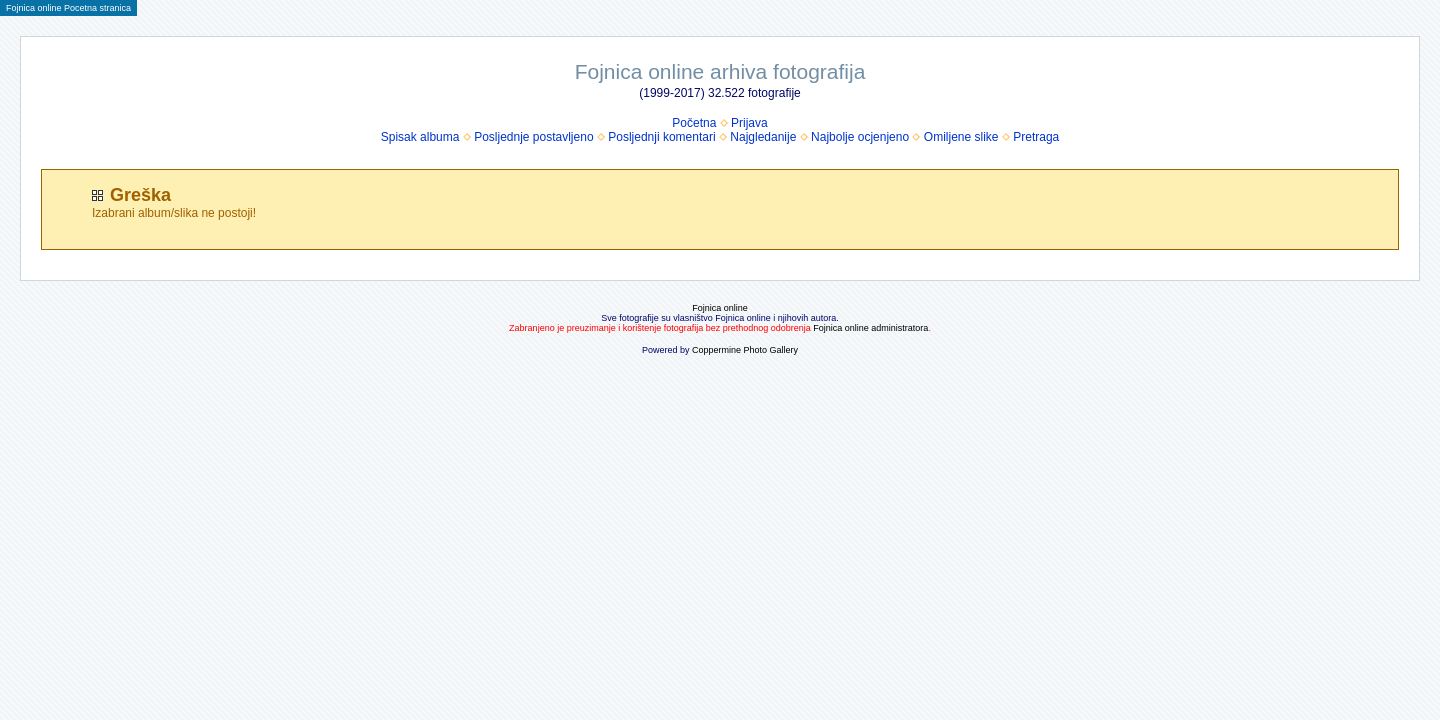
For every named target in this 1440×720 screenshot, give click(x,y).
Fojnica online (720, 308)
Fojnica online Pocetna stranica (68, 8)
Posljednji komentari (661, 137)
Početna (694, 123)
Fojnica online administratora (870, 328)
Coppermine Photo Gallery (745, 350)
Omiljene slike (961, 137)
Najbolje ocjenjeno (860, 137)
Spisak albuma (420, 137)
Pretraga (1036, 137)
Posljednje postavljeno (533, 137)
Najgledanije (763, 137)
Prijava (749, 123)
